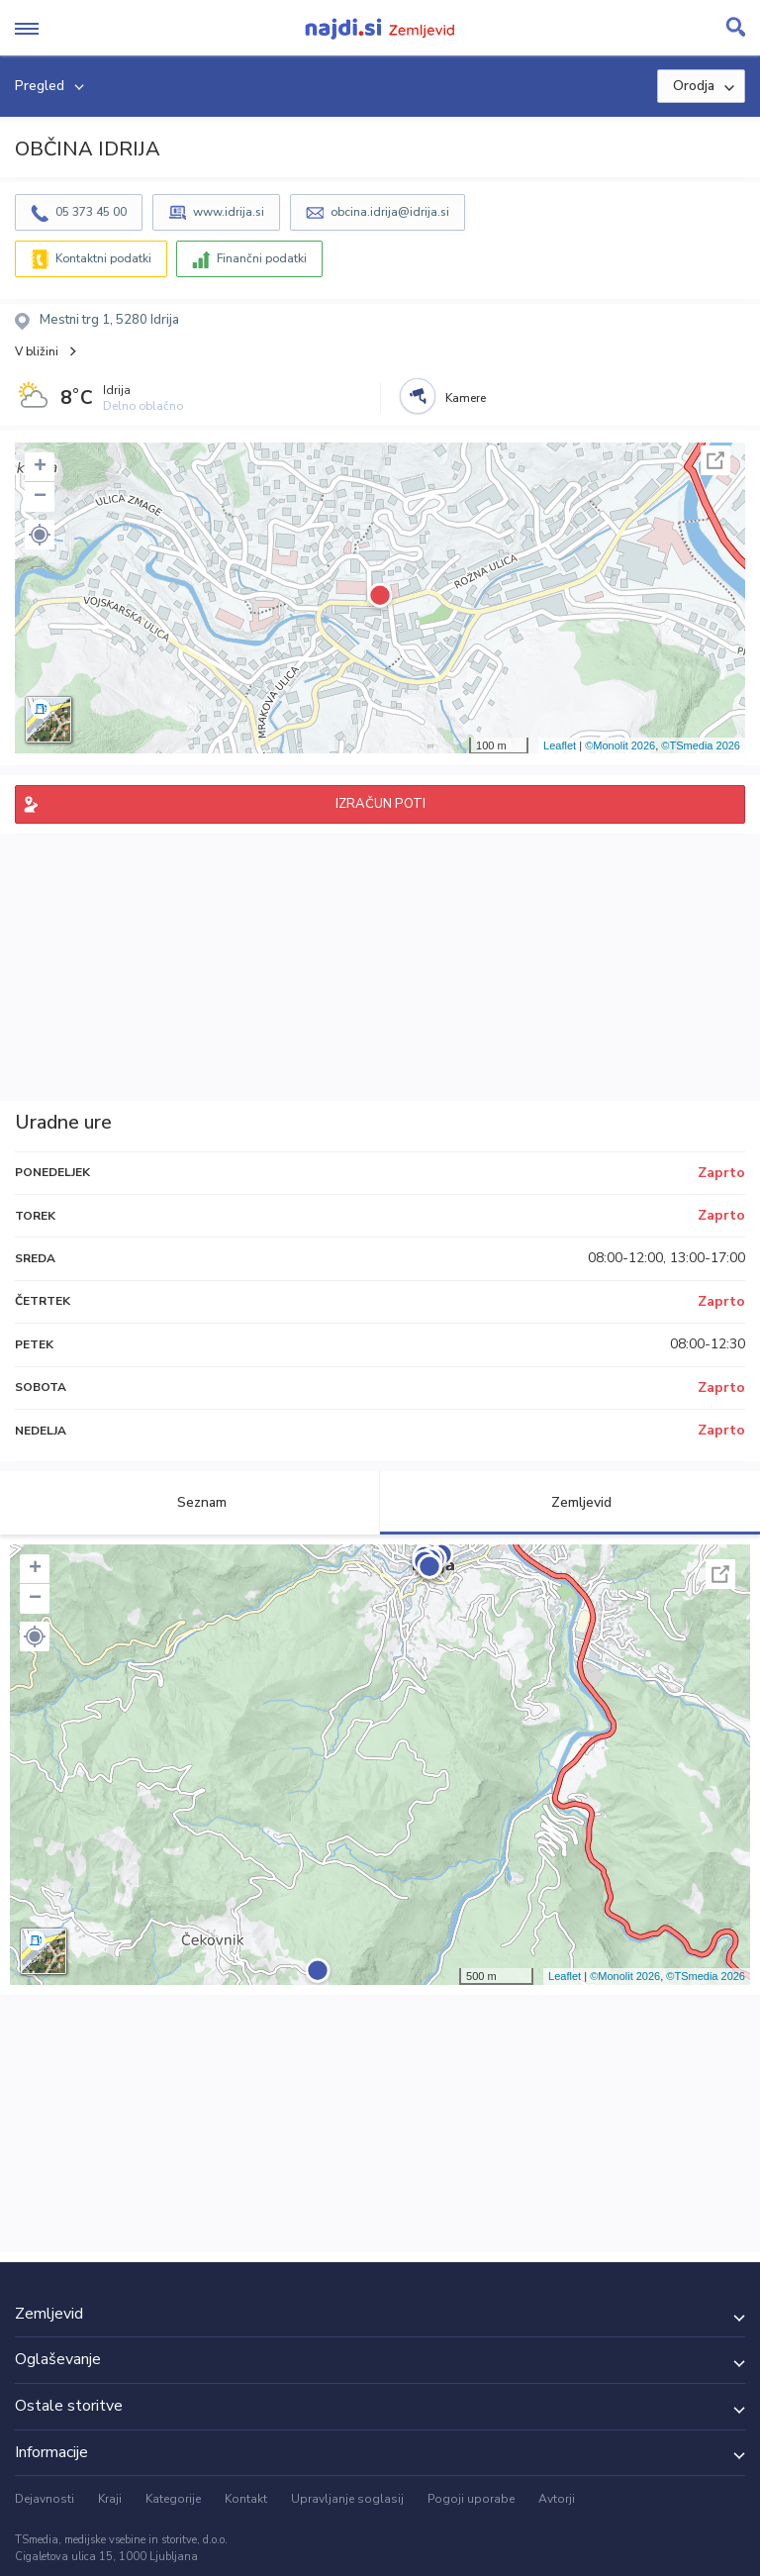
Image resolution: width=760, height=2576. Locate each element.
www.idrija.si (228, 212)
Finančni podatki (262, 258)
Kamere (465, 398)
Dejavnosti (44, 2499)
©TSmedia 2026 (700, 745)
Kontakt (246, 2499)
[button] (39, 534)
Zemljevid (570, 1502)
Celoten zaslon (715, 460)
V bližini (36, 351)
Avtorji (556, 2499)
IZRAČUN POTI (380, 804)
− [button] (40, 497)
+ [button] (40, 467)
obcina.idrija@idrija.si (390, 212)
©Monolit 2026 (620, 745)
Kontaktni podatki (103, 258)
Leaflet (559, 745)
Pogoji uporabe (471, 2499)
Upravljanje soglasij (347, 2499)
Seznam (190, 1502)
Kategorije (173, 2499)
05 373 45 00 (91, 212)
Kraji (110, 2499)
